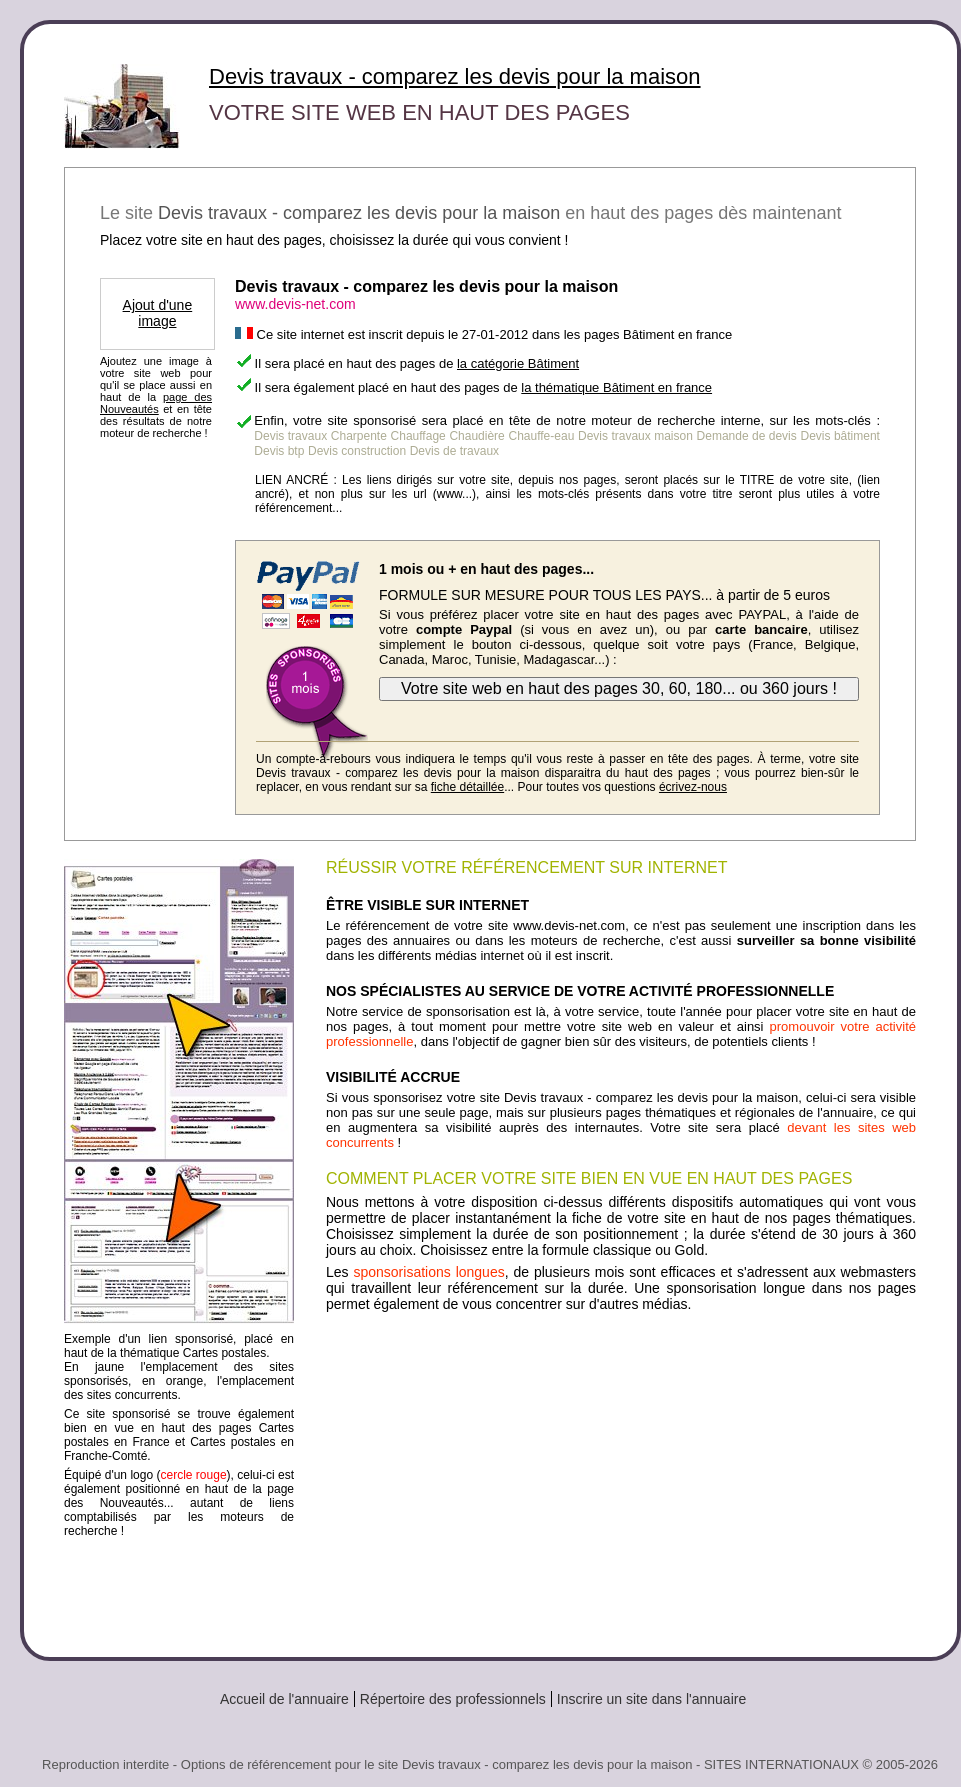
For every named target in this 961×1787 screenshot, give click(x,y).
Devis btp (279, 451)
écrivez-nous (693, 787)
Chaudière (476, 436)
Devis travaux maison (635, 436)
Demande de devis (747, 436)
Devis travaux (290, 436)
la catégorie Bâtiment (518, 363)
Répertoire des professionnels (453, 1699)
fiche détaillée (467, 787)
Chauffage (418, 436)
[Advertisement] (621, 1477)
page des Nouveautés (156, 403)
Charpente (359, 436)
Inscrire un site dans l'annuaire (651, 1699)
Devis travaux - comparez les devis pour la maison (455, 76)
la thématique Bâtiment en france (616, 387)
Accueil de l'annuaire (284, 1699)
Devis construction (357, 451)
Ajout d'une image (158, 313)
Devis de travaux (454, 451)
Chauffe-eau (541, 436)
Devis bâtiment (839, 436)
